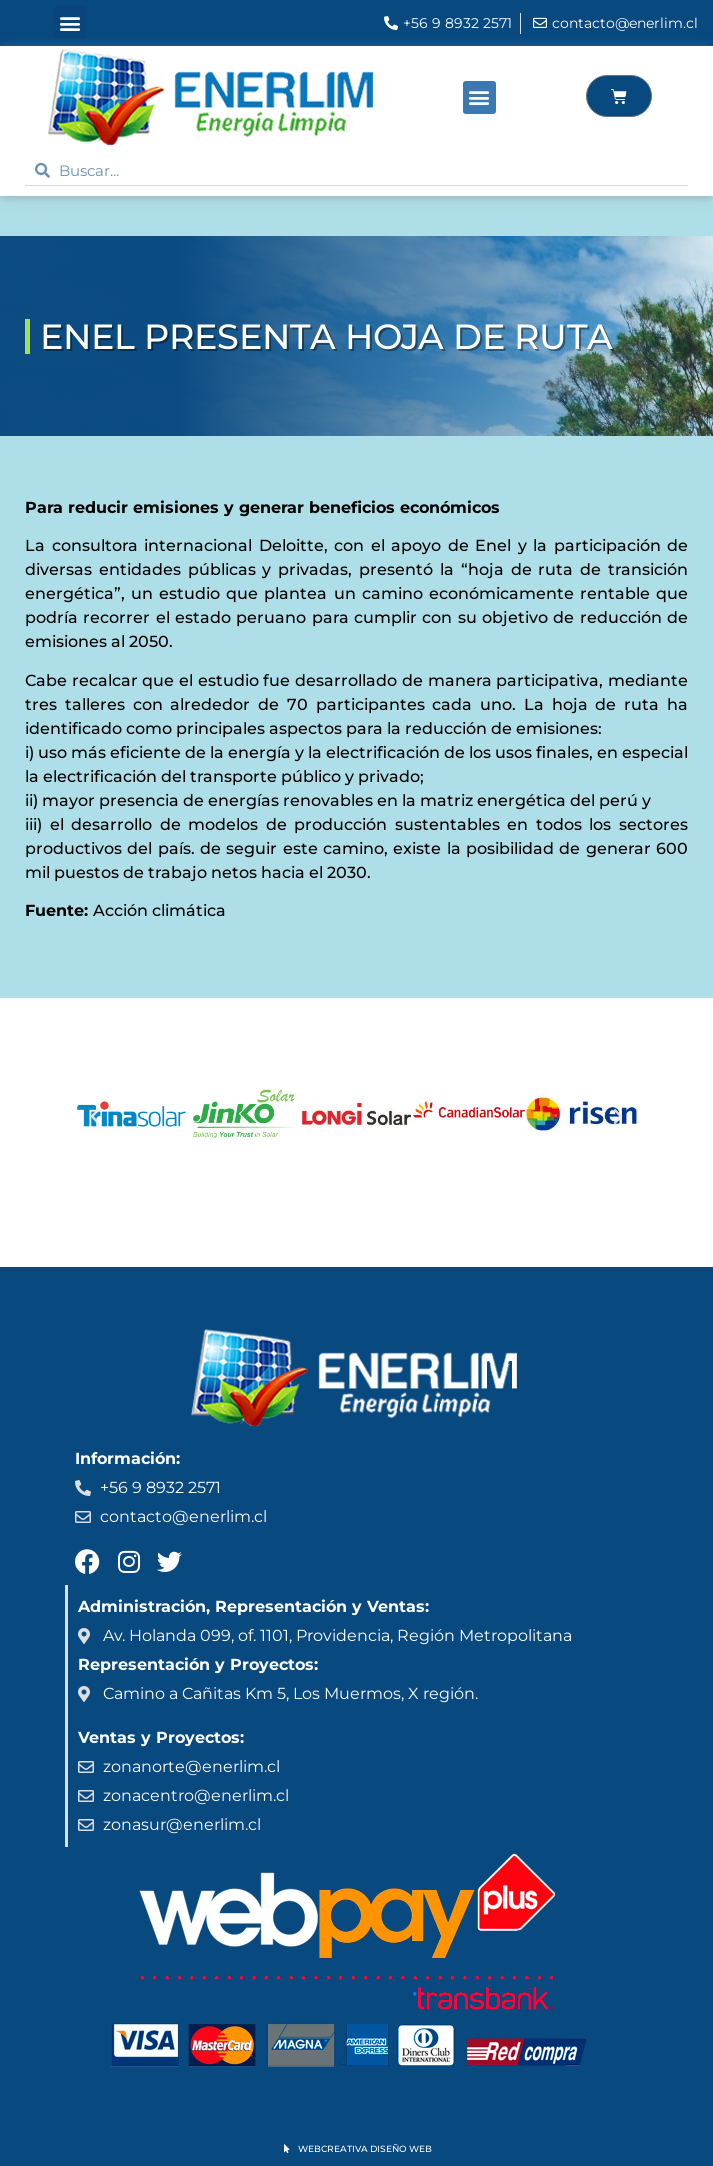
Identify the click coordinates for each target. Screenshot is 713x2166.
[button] (69, 22)
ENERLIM (72, 216)
